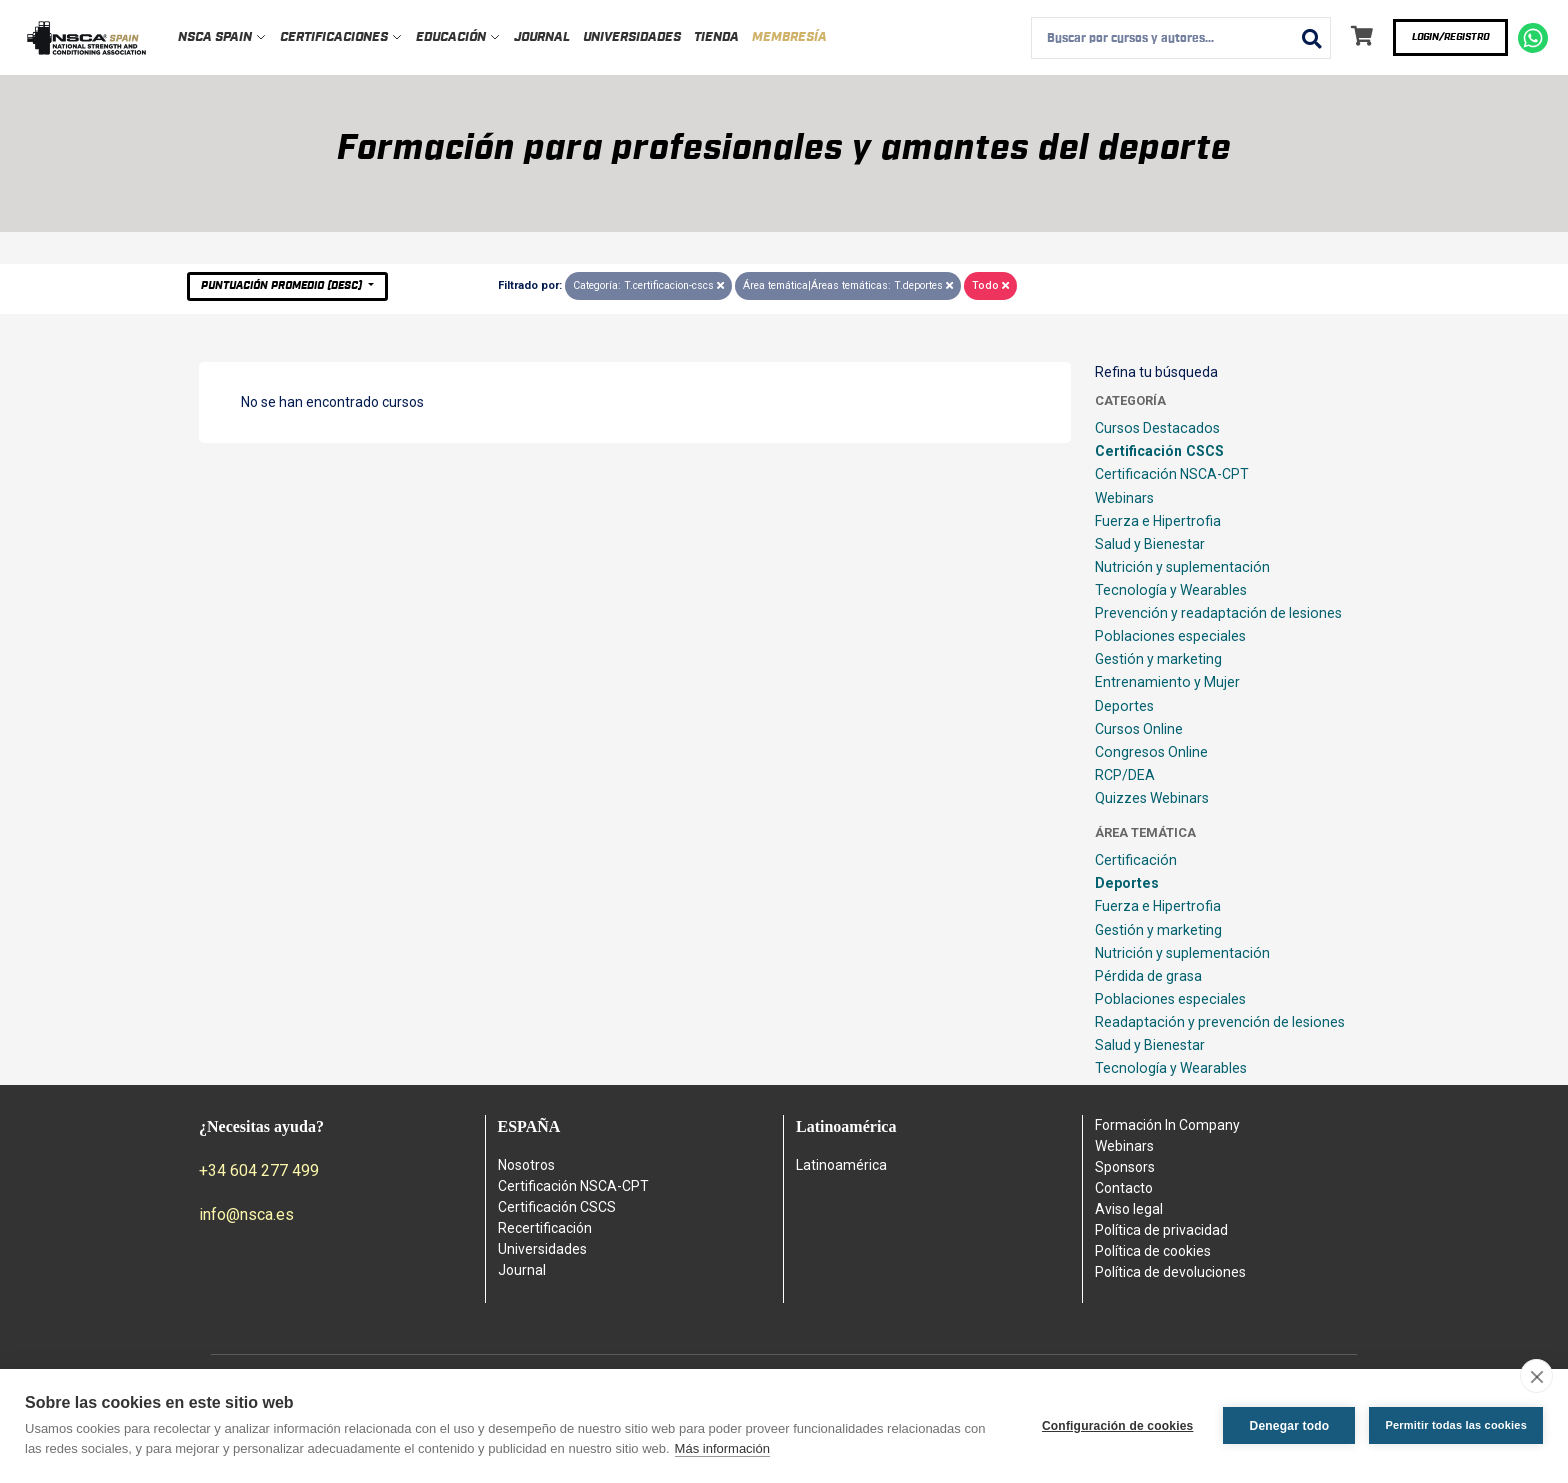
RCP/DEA (1125, 775)
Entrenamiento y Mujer (1167, 682)
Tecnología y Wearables (1171, 590)
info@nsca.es (246, 1214)
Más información (722, 1448)
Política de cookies (1153, 1251)
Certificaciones (341, 37)
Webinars (1124, 498)
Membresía (789, 37)
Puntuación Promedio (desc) (283, 285)
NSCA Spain (222, 37)
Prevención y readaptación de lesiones (1218, 613)
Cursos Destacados (1157, 428)
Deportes (1124, 706)
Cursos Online (1139, 729)
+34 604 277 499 (259, 1170)
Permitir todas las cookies (1456, 1425)
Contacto (1124, 1188)
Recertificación (545, 1228)
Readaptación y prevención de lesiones (1220, 1022)
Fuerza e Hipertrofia (1158, 521)
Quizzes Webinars (1152, 798)
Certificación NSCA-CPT (1172, 474)
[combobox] (1181, 38)
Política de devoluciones (1170, 1272)
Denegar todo (1290, 1426)
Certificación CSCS (1159, 451)
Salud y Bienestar (1150, 544)
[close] (1536, 1376)
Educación (458, 37)
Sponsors (1125, 1167)
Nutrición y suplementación (1182, 567)
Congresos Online (1151, 752)
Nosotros (526, 1165)
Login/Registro (1450, 37)
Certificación (1136, 860)
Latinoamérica (841, 1165)
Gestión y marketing (1158, 659)
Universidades (632, 37)
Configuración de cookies (1118, 1426)
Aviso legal (1129, 1209)
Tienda (716, 37)
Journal (542, 37)
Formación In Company (1167, 1125)
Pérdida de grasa (1148, 976)
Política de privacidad (1161, 1230)
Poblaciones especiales (1170, 636)
